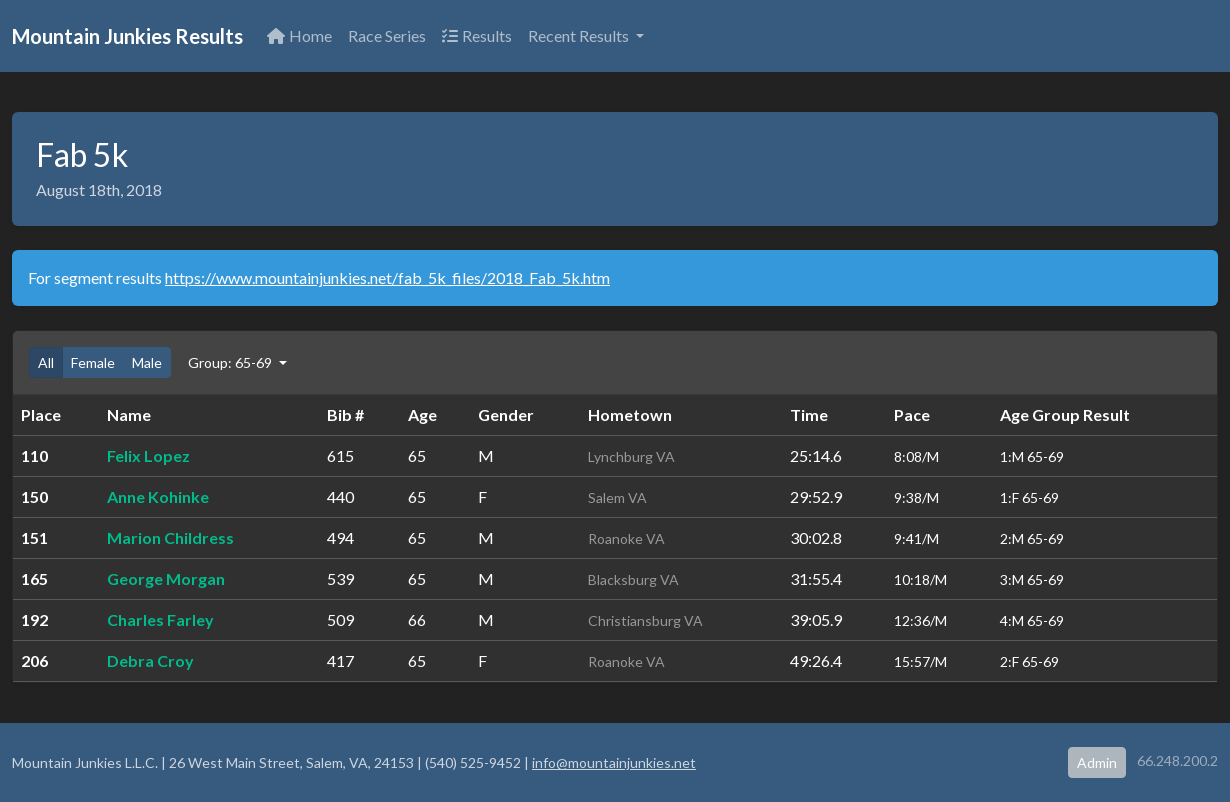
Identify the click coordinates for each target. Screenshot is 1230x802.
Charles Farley (160, 619)
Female (93, 362)
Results (477, 35)
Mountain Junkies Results (127, 36)
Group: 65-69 (231, 362)
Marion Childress (170, 537)
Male (147, 362)
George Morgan (166, 578)
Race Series (387, 35)
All (46, 362)
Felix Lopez (148, 455)
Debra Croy (150, 660)
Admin (1097, 762)
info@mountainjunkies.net (614, 762)
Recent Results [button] (580, 35)
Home (299, 35)
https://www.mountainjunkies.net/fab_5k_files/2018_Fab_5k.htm (387, 277)
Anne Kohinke (158, 496)
